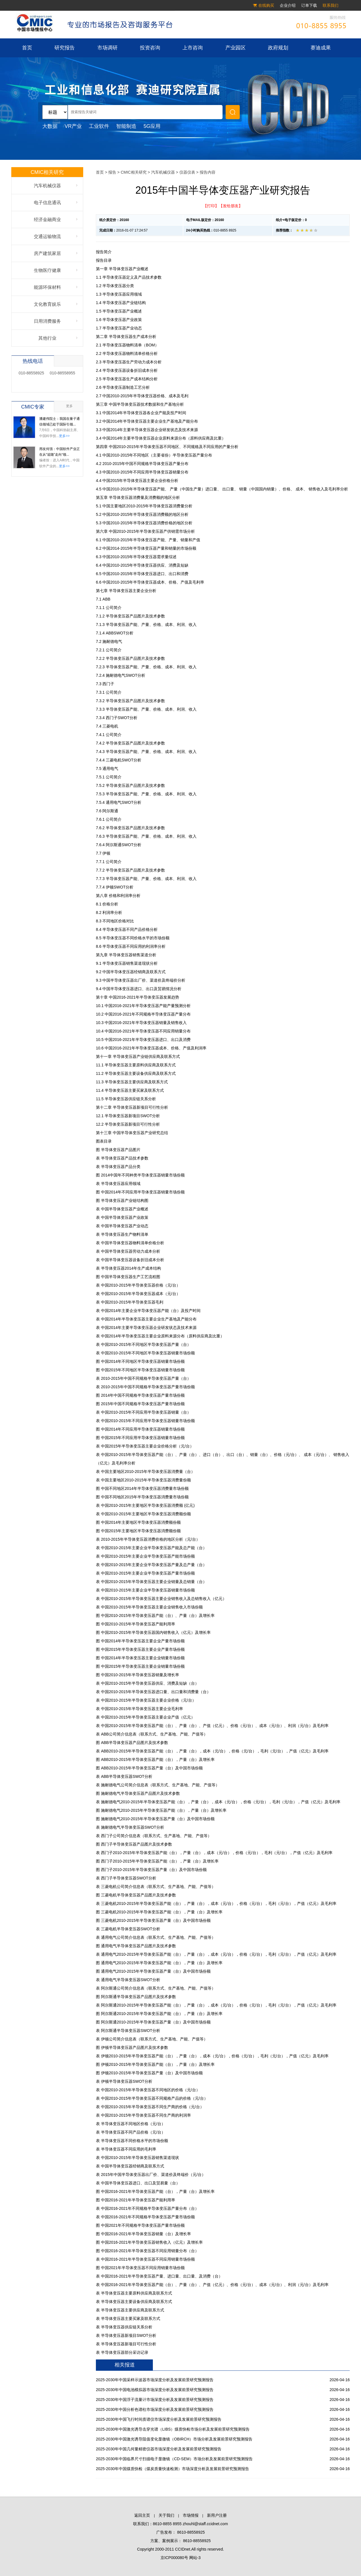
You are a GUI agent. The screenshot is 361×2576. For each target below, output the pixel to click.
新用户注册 (217, 2515)
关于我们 (166, 2515)
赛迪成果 (321, 48)
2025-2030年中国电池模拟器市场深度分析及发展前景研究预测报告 (154, 2389)
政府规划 (278, 48)
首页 (27, 48)
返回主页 (142, 2515)
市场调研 (107, 48)
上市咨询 (192, 48)
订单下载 (309, 5)
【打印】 (211, 206)
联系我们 (330, 5)
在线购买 (266, 5)
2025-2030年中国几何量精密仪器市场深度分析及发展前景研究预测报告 (158, 2449)
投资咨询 (150, 48)
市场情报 (191, 2515)
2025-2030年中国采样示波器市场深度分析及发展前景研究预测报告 (154, 2380)
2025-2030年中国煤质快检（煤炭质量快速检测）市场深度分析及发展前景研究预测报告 (172, 2468)
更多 (69, 406)
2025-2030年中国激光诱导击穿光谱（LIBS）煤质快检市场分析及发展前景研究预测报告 (173, 2429)
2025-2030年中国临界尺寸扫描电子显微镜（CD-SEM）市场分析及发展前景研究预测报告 (174, 2459)
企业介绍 (288, 5)
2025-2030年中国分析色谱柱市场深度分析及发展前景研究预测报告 (154, 2409)
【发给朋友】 (231, 206)
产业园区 (235, 48)
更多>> (64, 436)
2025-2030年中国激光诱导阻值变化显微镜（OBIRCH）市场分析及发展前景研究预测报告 (174, 2439)
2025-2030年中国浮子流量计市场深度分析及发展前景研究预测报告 (154, 2399)
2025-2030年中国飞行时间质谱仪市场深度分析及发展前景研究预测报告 (158, 2419)
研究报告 (64, 48)
